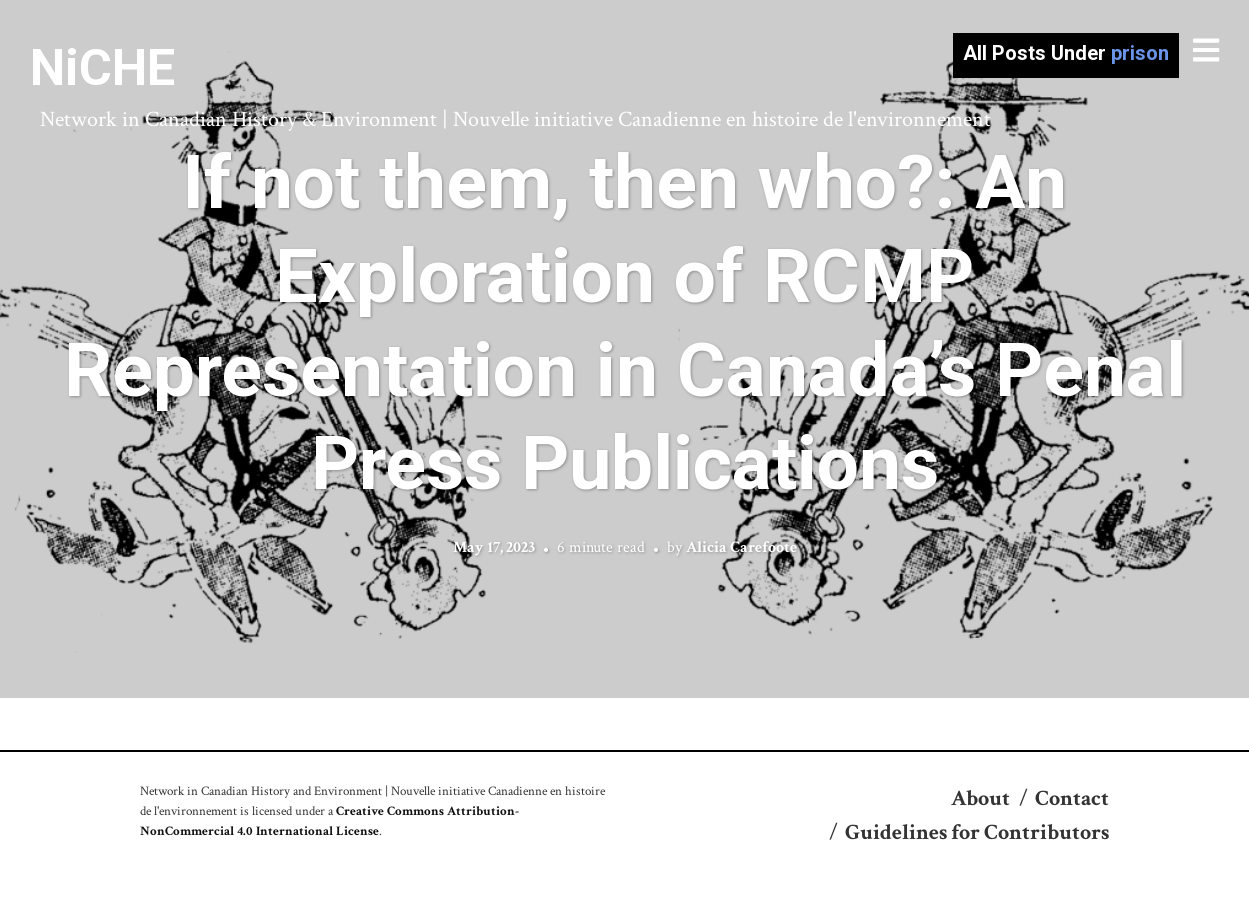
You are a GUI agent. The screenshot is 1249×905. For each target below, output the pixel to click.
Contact (1072, 798)
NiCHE (102, 68)
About (980, 798)
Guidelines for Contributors (977, 832)
